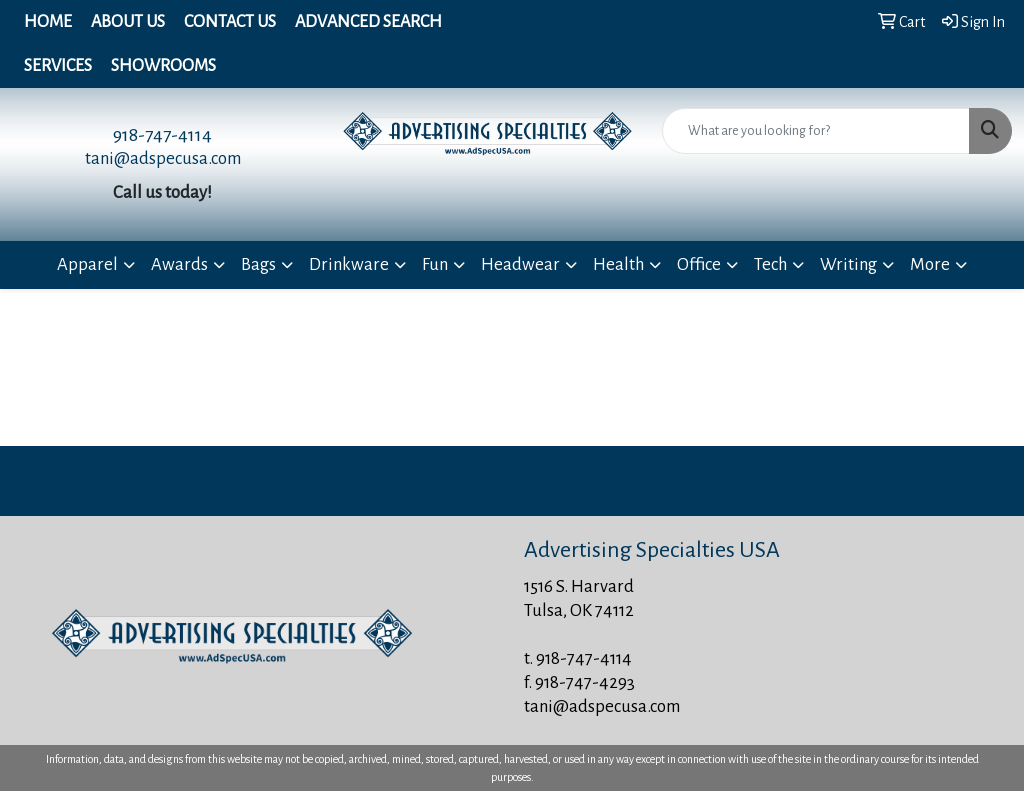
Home (48, 22)
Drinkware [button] (349, 264)
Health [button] (618, 264)
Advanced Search (368, 22)
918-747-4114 (162, 135)
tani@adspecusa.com (163, 158)
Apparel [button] (87, 264)
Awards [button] (179, 264)
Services (58, 66)
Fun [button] (435, 264)
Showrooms (163, 66)
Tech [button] (770, 264)
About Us (128, 22)
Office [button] (699, 264)
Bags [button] (258, 264)
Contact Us (230, 22)
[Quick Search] (816, 131)
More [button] (930, 264)
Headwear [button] (520, 264)
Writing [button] (848, 264)
